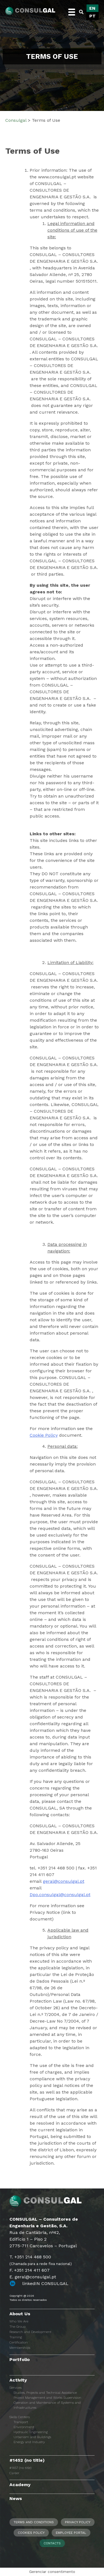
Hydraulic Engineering (31, 2432)
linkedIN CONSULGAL (45, 2283)
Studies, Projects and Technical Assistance (45, 2393)
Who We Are (18, 2321)
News (15, 2498)
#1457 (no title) (20, 2468)
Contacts (52, 2543)
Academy (20, 2484)
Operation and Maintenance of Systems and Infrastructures (47, 2405)
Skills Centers (19, 2417)
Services (15, 2388)
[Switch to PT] (92, 16)
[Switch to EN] (92, 8)
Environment (24, 2427)
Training (15, 2337)
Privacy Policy (77, 2522)
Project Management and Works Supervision (47, 2398)
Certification (18, 2342)
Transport (21, 2422)
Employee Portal (71, 2533)
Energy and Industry (29, 2442)
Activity (18, 2380)
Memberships (19, 2348)
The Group (17, 2327)
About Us (19, 2313)
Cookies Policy (31, 2533)
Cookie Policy (44, 1435)
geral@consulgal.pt (63, 1881)
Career (14, 2473)
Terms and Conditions (34, 2522)
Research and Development (30, 2332)
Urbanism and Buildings (32, 2437)
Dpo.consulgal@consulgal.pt (60, 1894)
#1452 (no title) (27, 2460)
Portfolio (19, 2359)
